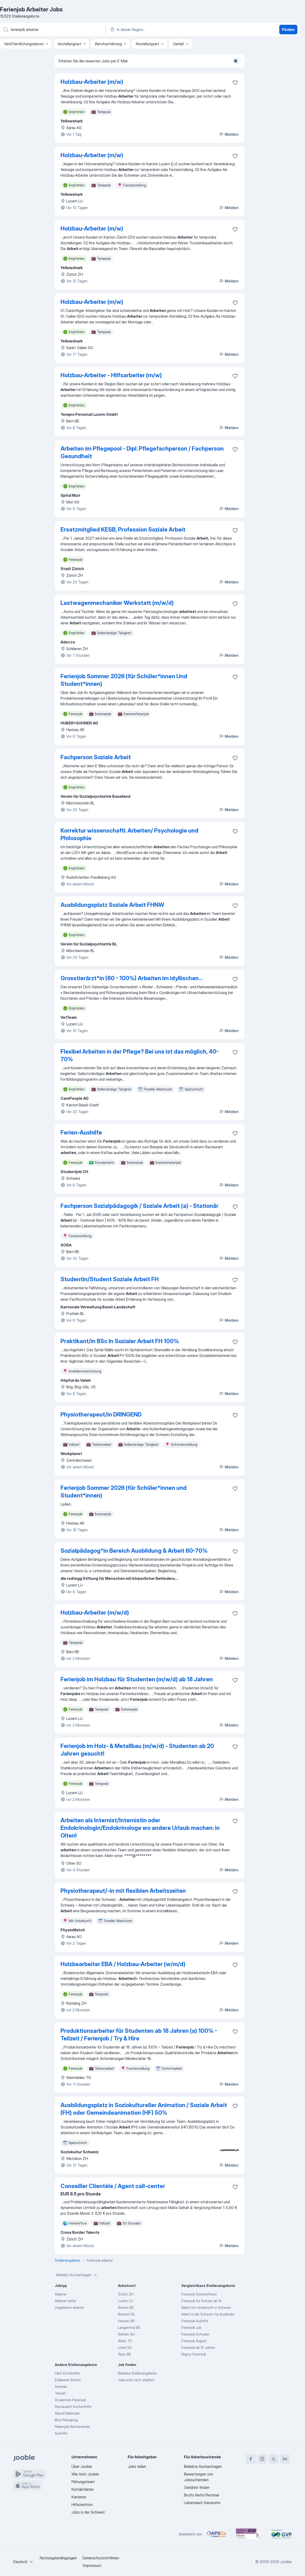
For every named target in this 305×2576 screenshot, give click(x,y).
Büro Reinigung (66, 2420)
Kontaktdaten (82, 2489)
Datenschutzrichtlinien (100, 2558)
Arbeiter (60, 2294)
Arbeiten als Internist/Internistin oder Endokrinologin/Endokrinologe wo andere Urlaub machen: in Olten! (140, 1828)
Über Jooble (81, 2466)
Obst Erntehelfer (67, 2373)
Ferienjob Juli (191, 2327)
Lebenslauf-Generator (202, 2502)
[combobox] (23, 2561)
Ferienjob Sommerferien (199, 2294)
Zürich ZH (125, 2294)
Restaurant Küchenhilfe (73, 2407)
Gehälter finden (196, 2487)
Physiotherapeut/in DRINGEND (101, 1414)
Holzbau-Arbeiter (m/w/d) (95, 1612)
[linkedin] (285, 2459)
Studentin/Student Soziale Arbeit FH (110, 1279)
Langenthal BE (129, 2327)
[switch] (237, 61)
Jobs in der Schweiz (88, 2512)
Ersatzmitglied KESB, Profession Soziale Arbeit (123, 529)
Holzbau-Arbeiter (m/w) (92, 81)
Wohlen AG (126, 2334)
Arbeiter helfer (65, 2301)
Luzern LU (125, 2301)
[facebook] (250, 2459)
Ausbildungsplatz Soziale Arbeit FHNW (112, 904)
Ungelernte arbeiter (69, 2307)
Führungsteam (83, 2481)
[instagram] (262, 2459)
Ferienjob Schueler (195, 2334)
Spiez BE (124, 2354)
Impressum (92, 2565)
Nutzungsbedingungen (58, 2558)
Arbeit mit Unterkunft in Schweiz (206, 2307)
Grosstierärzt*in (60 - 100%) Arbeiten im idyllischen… (132, 978)
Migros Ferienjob (193, 2354)
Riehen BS (126, 2307)
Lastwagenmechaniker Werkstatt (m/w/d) (117, 602)
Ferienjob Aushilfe (194, 2321)
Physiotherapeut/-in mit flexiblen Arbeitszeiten (123, 1890)
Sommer (61, 2387)
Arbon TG (125, 2341)
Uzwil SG (125, 2347)
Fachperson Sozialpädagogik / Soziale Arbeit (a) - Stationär (140, 1205)
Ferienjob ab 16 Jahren (198, 2347)
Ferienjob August (194, 2341)
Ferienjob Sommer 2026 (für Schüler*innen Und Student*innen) (124, 680)
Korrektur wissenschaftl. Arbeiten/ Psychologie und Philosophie (129, 834)
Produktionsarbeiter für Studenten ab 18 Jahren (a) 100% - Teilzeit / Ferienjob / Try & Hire (139, 2034)
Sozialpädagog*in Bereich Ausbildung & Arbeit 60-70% (134, 1550)
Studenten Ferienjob (70, 2400)
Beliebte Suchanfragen (77, 2275)
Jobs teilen (137, 2466)
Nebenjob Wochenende (72, 2427)
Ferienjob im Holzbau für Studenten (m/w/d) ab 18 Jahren (137, 1679)
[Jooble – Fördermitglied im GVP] (281, 2534)
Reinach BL (126, 2314)
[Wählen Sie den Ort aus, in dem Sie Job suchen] (159, 29)
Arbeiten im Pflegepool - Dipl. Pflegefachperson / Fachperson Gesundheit (142, 452)
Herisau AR (126, 2321)
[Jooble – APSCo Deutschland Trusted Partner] (216, 2534)
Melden (229, 134)
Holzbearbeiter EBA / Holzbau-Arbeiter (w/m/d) (123, 1964)
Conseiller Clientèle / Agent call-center (113, 2186)
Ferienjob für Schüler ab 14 (201, 2301)
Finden (288, 29)
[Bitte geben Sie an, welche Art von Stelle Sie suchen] (52, 29)
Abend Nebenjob (67, 2413)
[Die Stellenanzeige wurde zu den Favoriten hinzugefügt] (235, 83)
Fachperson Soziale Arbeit (96, 757)
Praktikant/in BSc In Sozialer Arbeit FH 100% (120, 1341)
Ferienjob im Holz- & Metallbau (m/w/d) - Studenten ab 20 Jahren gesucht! (137, 1749)
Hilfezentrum (82, 2504)
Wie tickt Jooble (85, 2474)
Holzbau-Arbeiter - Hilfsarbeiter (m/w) (111, 375)
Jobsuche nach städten (136, 2380)
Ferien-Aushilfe (81, 1132)
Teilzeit (60, 2393)
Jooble (286, 2561)
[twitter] (273, 2459)
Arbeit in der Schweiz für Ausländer (207, 2314)
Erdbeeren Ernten (68, 2380)
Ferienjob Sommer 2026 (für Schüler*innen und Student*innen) (124, 1491)
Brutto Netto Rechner (201, 2495)
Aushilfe (61, 2433)
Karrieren (78, 2497)
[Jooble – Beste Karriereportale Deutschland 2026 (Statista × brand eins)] (249, 2534)
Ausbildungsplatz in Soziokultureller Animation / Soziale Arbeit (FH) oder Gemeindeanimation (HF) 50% (144, 2109)
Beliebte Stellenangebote (137, 2373)
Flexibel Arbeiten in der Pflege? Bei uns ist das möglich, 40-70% (140, 1055)
